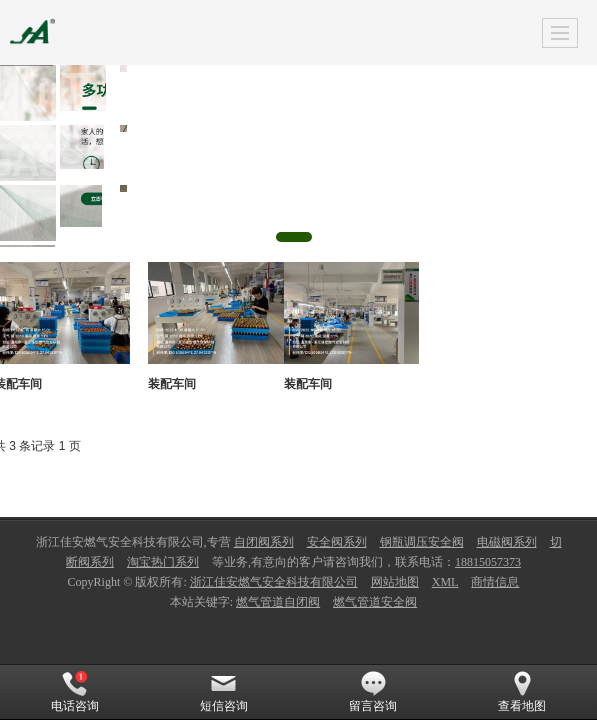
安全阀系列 (337, 542)
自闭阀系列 (264, 542)
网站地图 (395, 582)
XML (445, 582)
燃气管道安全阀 (375, 602)
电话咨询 (75, 692)
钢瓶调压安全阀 (422, 542)
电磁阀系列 (507, 542)
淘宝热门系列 (163, 562)
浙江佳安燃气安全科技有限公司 (274, 582)
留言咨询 (373, 692)
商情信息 (495, 582)
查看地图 (522, 692)
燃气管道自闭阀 (278, 602)
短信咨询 (224, 692)
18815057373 (488, 562)
